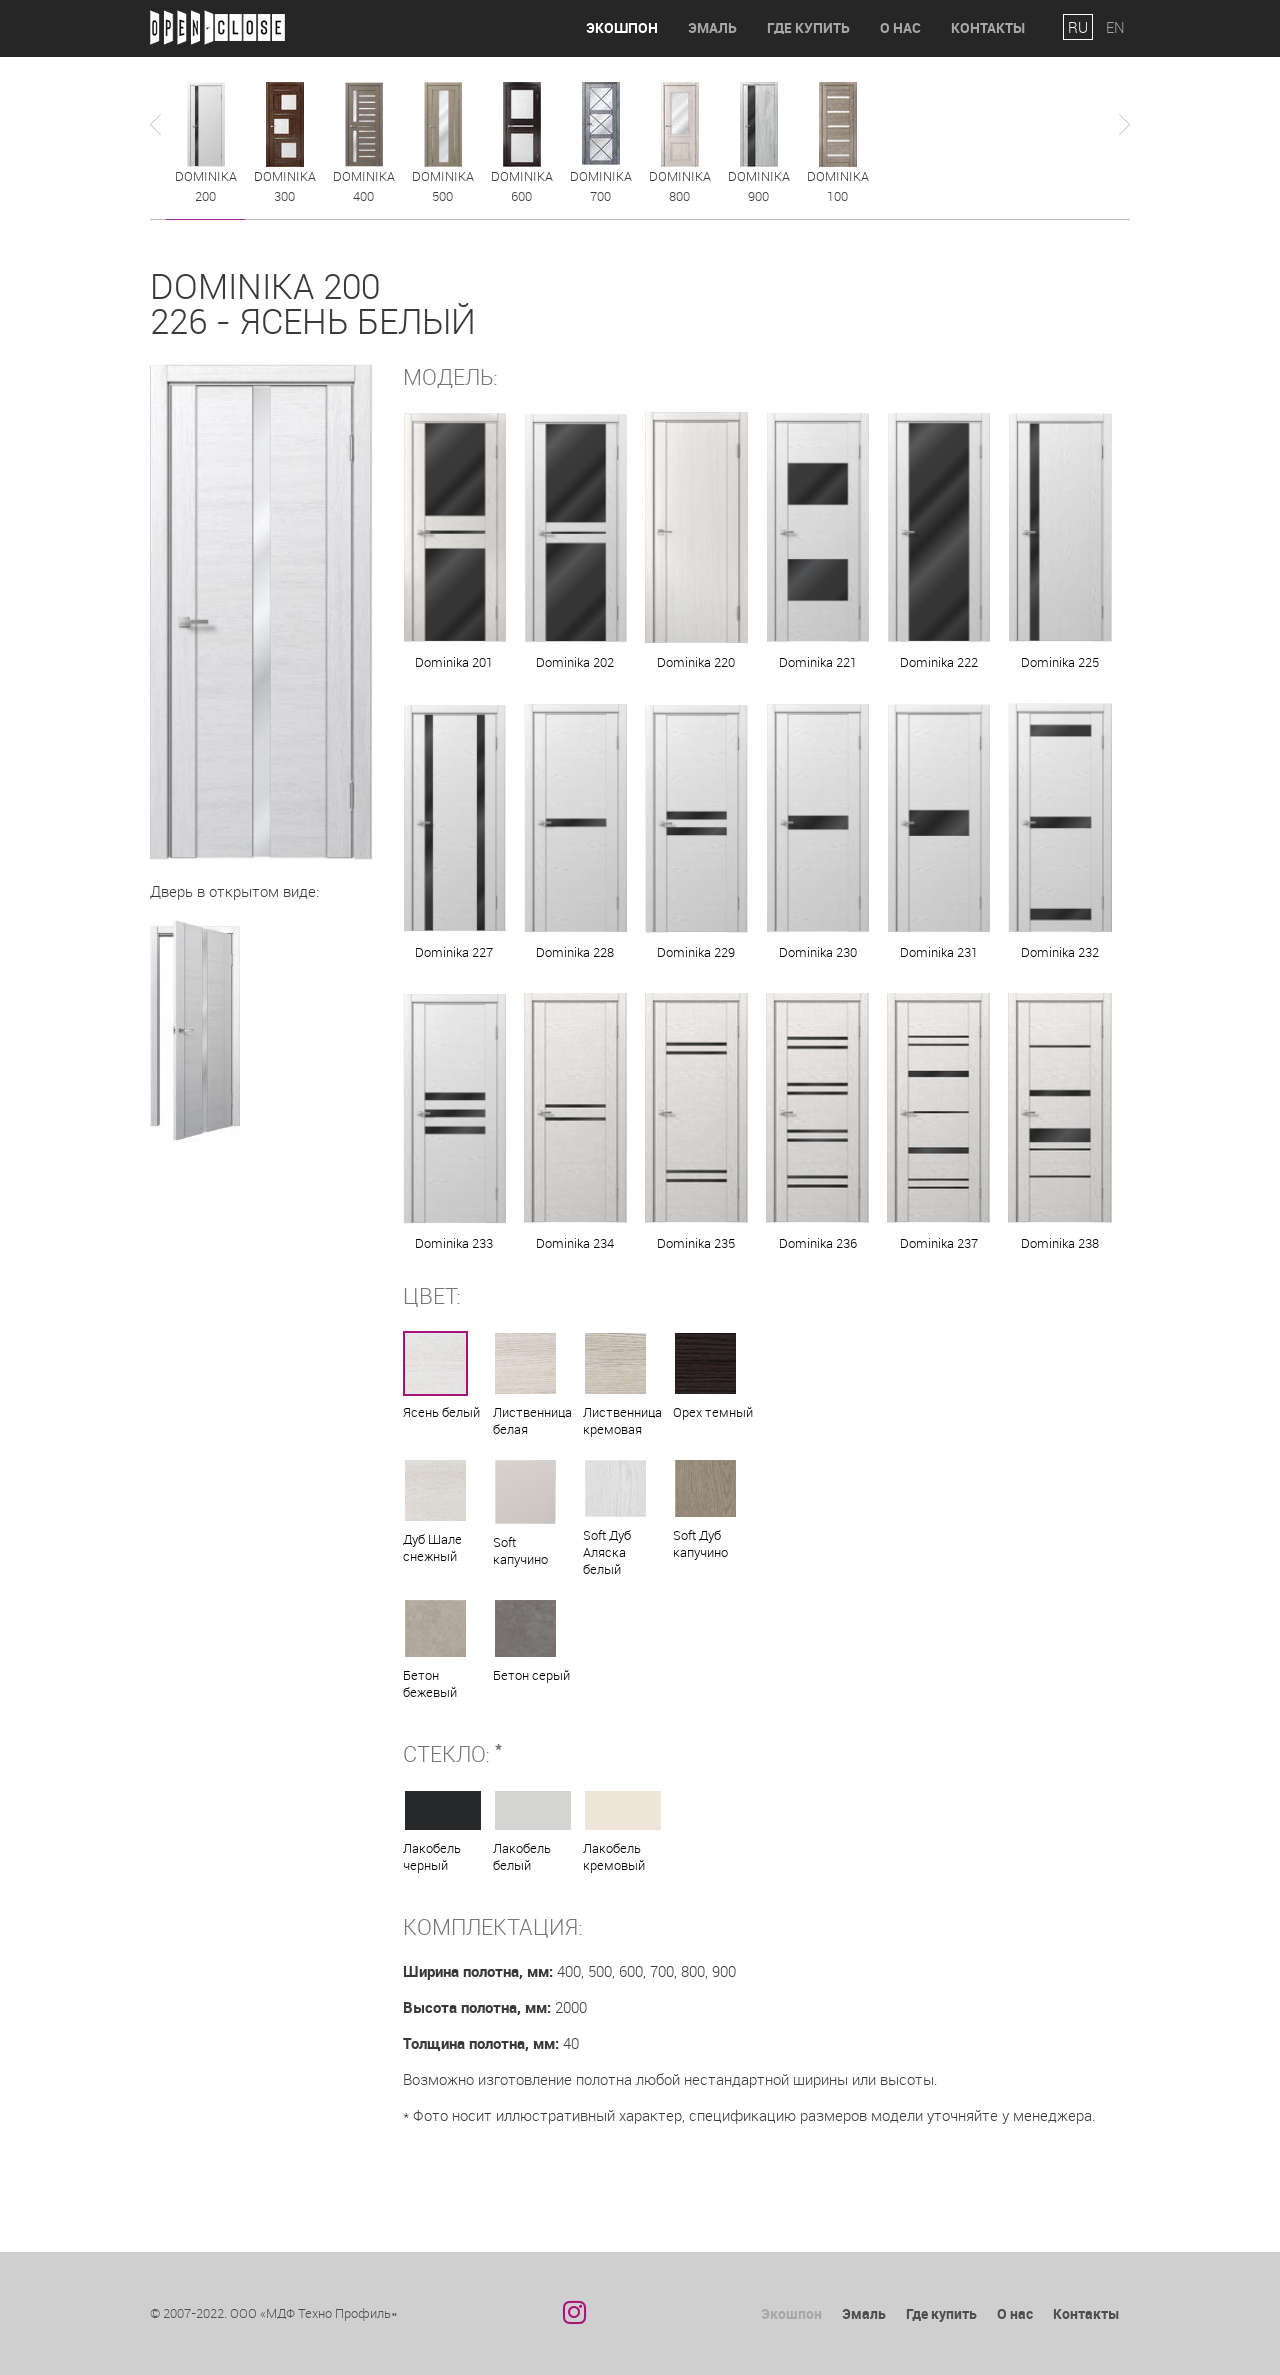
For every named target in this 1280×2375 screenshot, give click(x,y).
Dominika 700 (601, 186)
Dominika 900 (759, 186)
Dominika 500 (443, 186)
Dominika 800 (680, 186)
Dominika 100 (838, 186)
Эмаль (712, 27)
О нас (900, 27)
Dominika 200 (206, 186)
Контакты (988, 27)
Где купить (808, 27)
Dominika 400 (364, 186)
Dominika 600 (522, 186)
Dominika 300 (285, 186)
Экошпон (622, 27)
